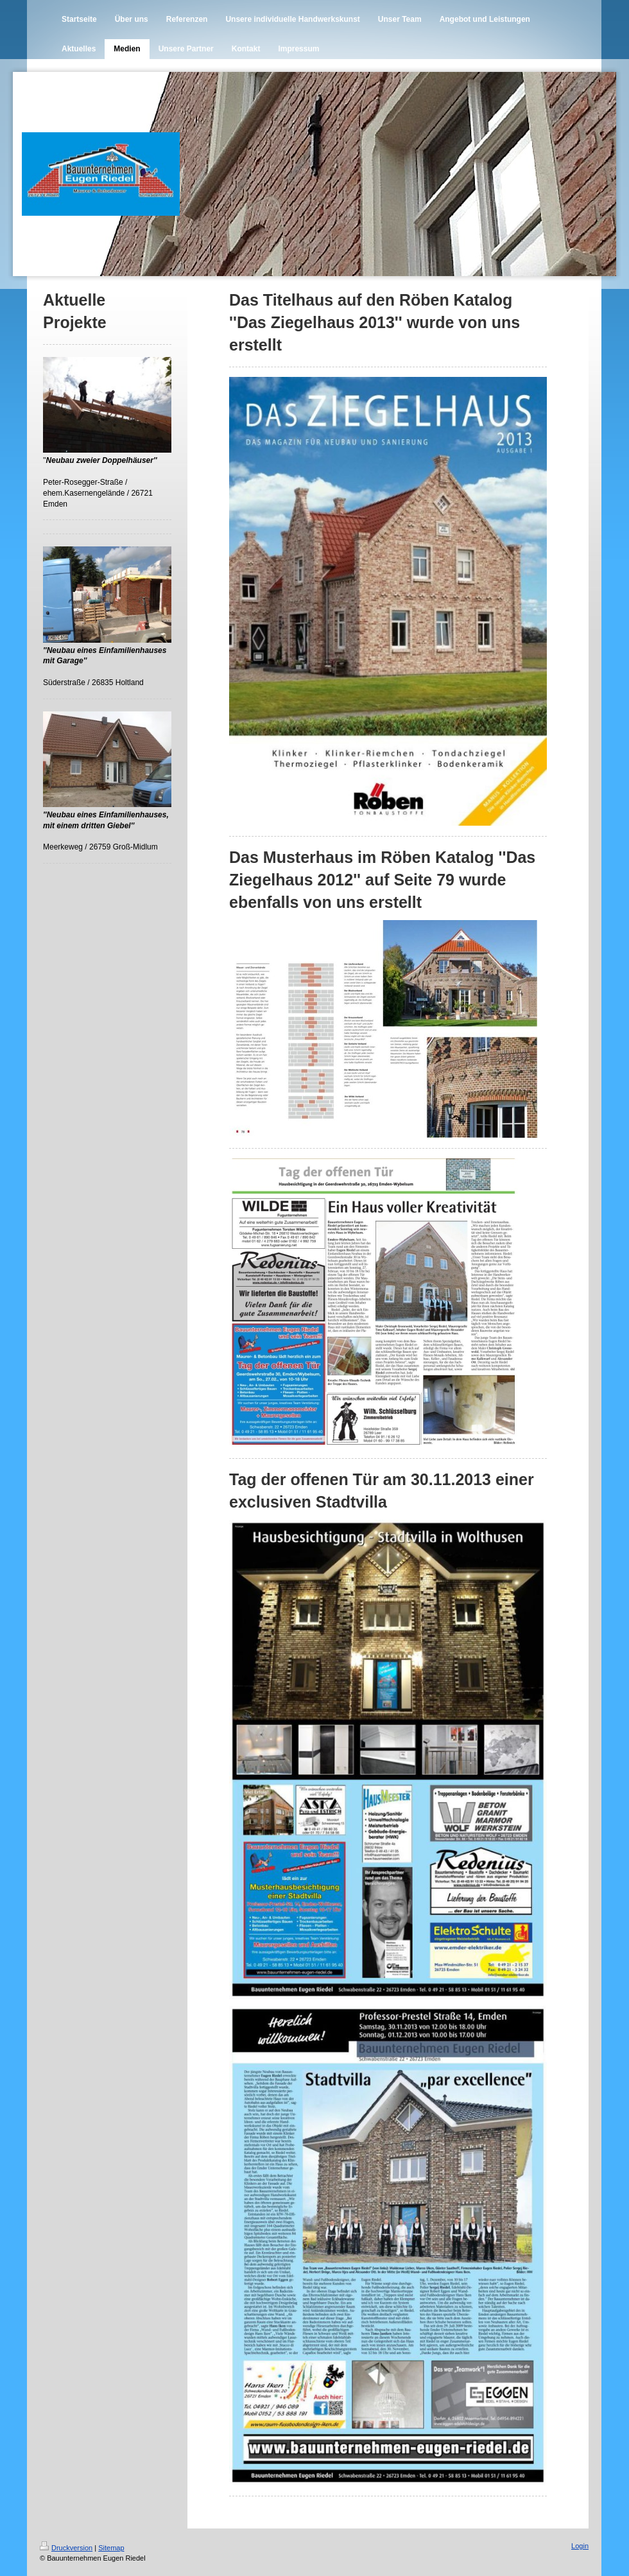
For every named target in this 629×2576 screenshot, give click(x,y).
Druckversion (66, 2548)
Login (580, 2546)
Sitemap (111, 2548)
